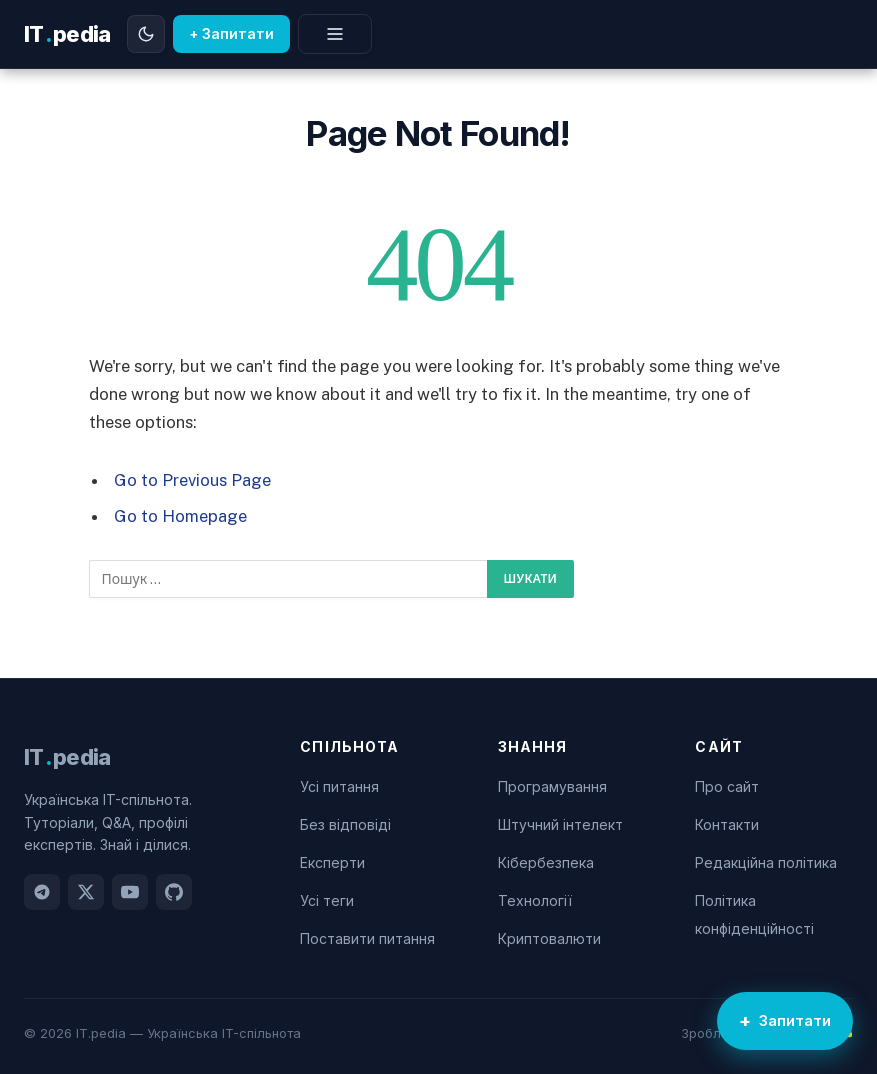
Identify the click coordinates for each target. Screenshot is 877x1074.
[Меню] (335, 34)
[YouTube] (130, 892)
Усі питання (339, 786)
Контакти (727, 824)
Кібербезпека (546, 862)
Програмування (552, 786)
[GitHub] (174, 892)
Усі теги (327, 900)
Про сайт (727, 786)
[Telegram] (42, 892)
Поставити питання (367, 938)
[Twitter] (86, 892)
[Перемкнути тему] (146, 34)
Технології (535, 900)
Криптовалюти (549, 938)
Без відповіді (345, 824)
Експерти (332, 862)
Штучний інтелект (560, 824)
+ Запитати (231, 33)
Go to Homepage (180, 516)
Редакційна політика (766, 862)
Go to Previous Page (192, 480)
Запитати (795, 1020)
